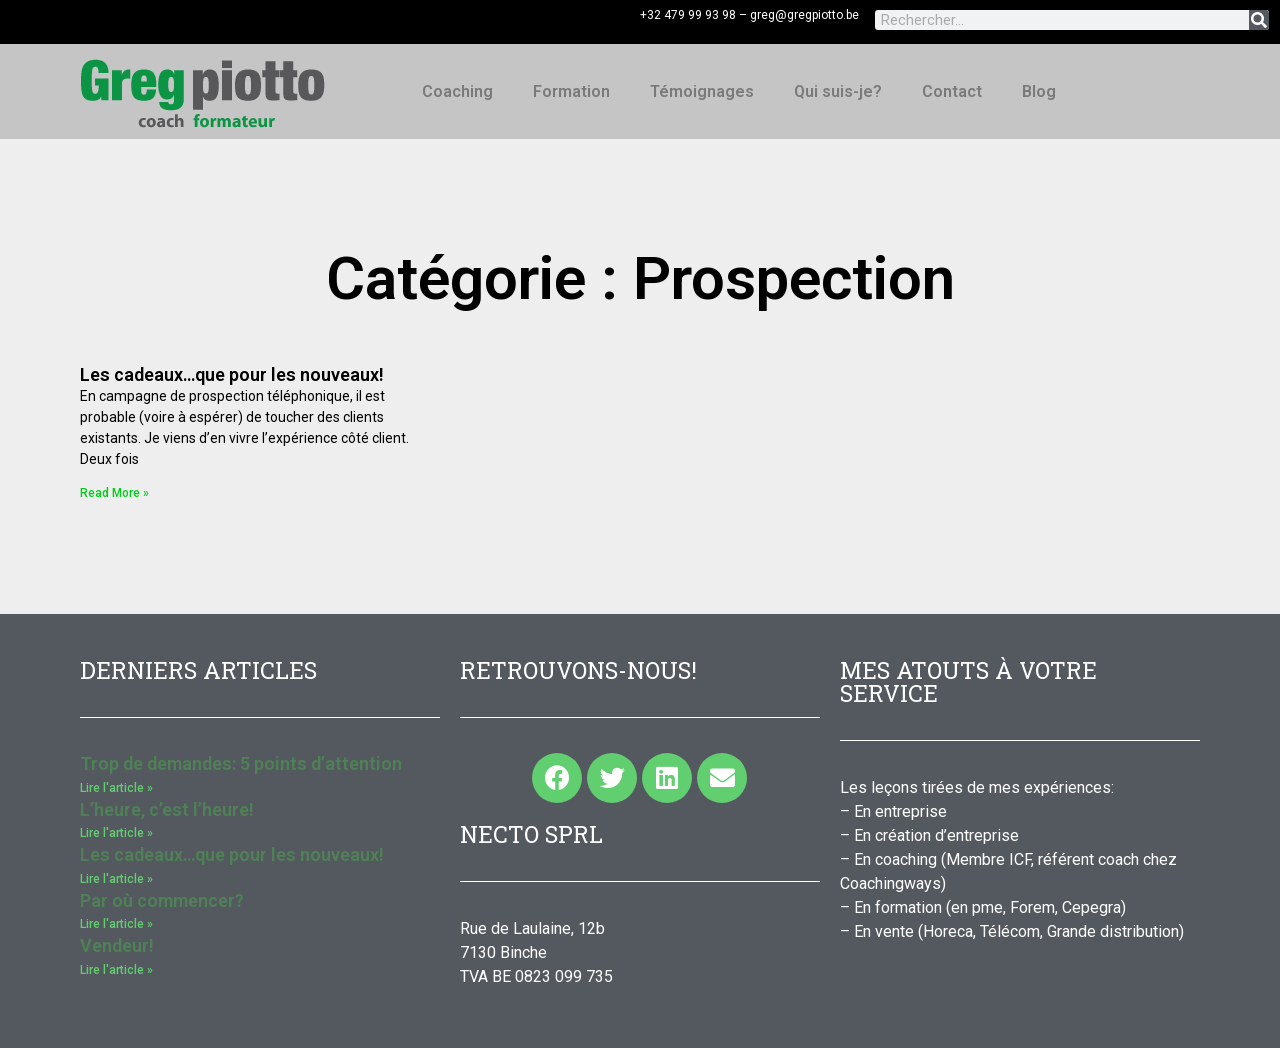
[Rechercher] (1259, 20)
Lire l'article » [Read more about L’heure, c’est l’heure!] (116, 833)
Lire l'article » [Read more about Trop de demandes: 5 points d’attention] (116, 788)
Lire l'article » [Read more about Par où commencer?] (116, 924)
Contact (952, 91)
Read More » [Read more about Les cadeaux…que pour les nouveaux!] (114, 493)
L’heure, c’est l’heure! (167, 809)
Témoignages (702, 91)
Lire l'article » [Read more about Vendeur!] (116, 970)
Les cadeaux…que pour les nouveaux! (232, 374)
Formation (571, 91)
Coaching (457, 91)
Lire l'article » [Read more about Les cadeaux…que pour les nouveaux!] (116, 879)
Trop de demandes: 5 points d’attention (241, 763)
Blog (1039, 91)
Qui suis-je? (838, 91)
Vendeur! (117, 945)
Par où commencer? (162, 900)
